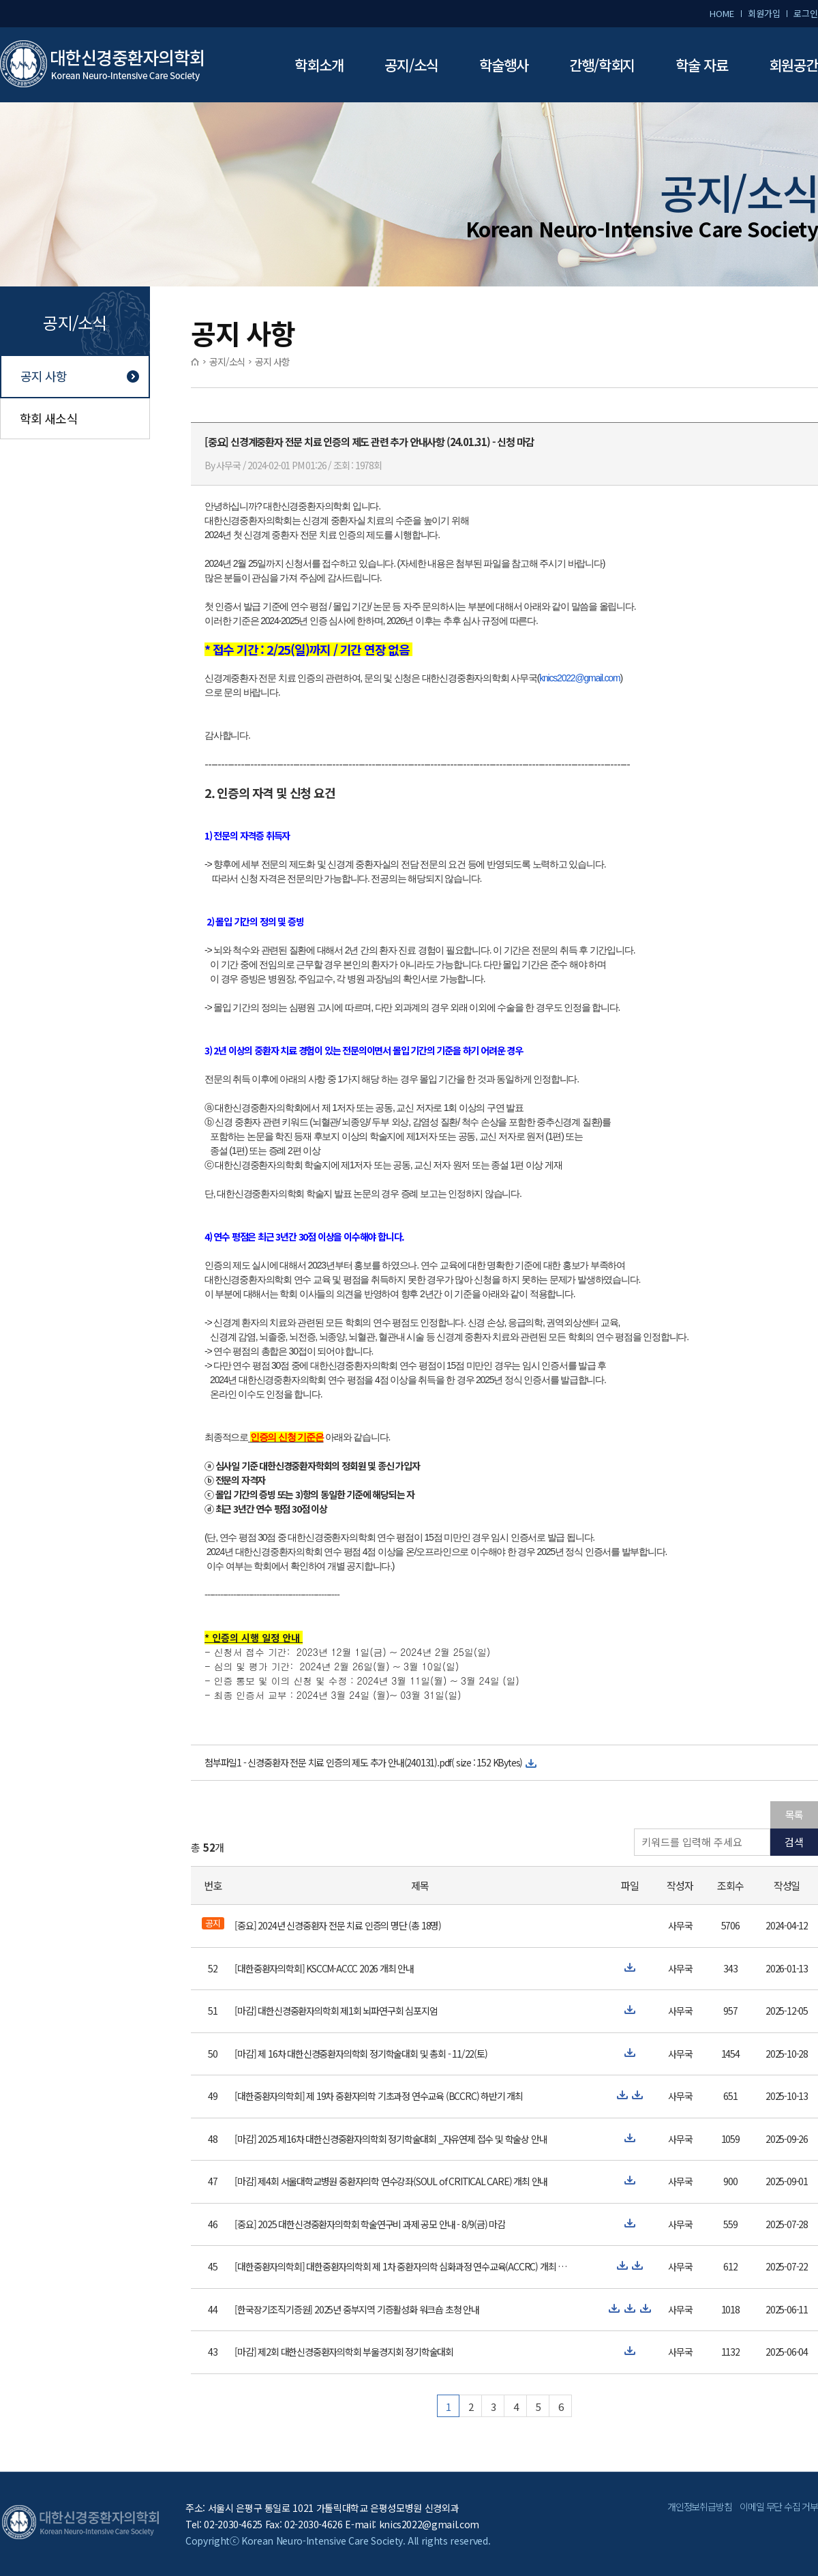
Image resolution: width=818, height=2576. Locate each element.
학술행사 (503, 65)
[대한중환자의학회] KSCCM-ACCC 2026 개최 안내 (324, 1968)
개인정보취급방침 (699, 2506)
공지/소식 (411, 65)
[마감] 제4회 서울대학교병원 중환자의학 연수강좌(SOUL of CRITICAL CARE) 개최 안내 (390, 2181)
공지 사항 (43, 376)
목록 (794, 1814)
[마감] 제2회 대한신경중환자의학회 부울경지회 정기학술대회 (343, 2351)
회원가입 (764, 13)
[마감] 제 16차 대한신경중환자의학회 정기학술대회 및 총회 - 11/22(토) (360, 2053)
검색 (794, 1842)
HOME (721, 13)
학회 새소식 (49, 418)
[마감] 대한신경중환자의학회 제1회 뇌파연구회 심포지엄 (335, 2010)
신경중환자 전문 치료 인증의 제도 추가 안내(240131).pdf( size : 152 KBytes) (384, 1762)
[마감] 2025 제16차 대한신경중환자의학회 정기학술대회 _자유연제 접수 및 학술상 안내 (390, 2139)
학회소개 (319, 65)
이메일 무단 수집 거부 (779, 2506)
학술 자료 (702, 65)
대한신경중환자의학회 (101, 65)
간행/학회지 (602, 65)
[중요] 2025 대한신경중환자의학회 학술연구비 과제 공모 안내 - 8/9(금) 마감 (369, 2224)
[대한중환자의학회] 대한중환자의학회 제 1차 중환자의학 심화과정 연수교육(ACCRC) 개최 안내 (401, 2266)
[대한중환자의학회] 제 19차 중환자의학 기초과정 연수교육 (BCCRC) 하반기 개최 (378, 2096)
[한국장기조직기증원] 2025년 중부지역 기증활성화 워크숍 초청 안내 (356, 2309)
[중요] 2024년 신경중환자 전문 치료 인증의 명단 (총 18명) (337, 1925)
